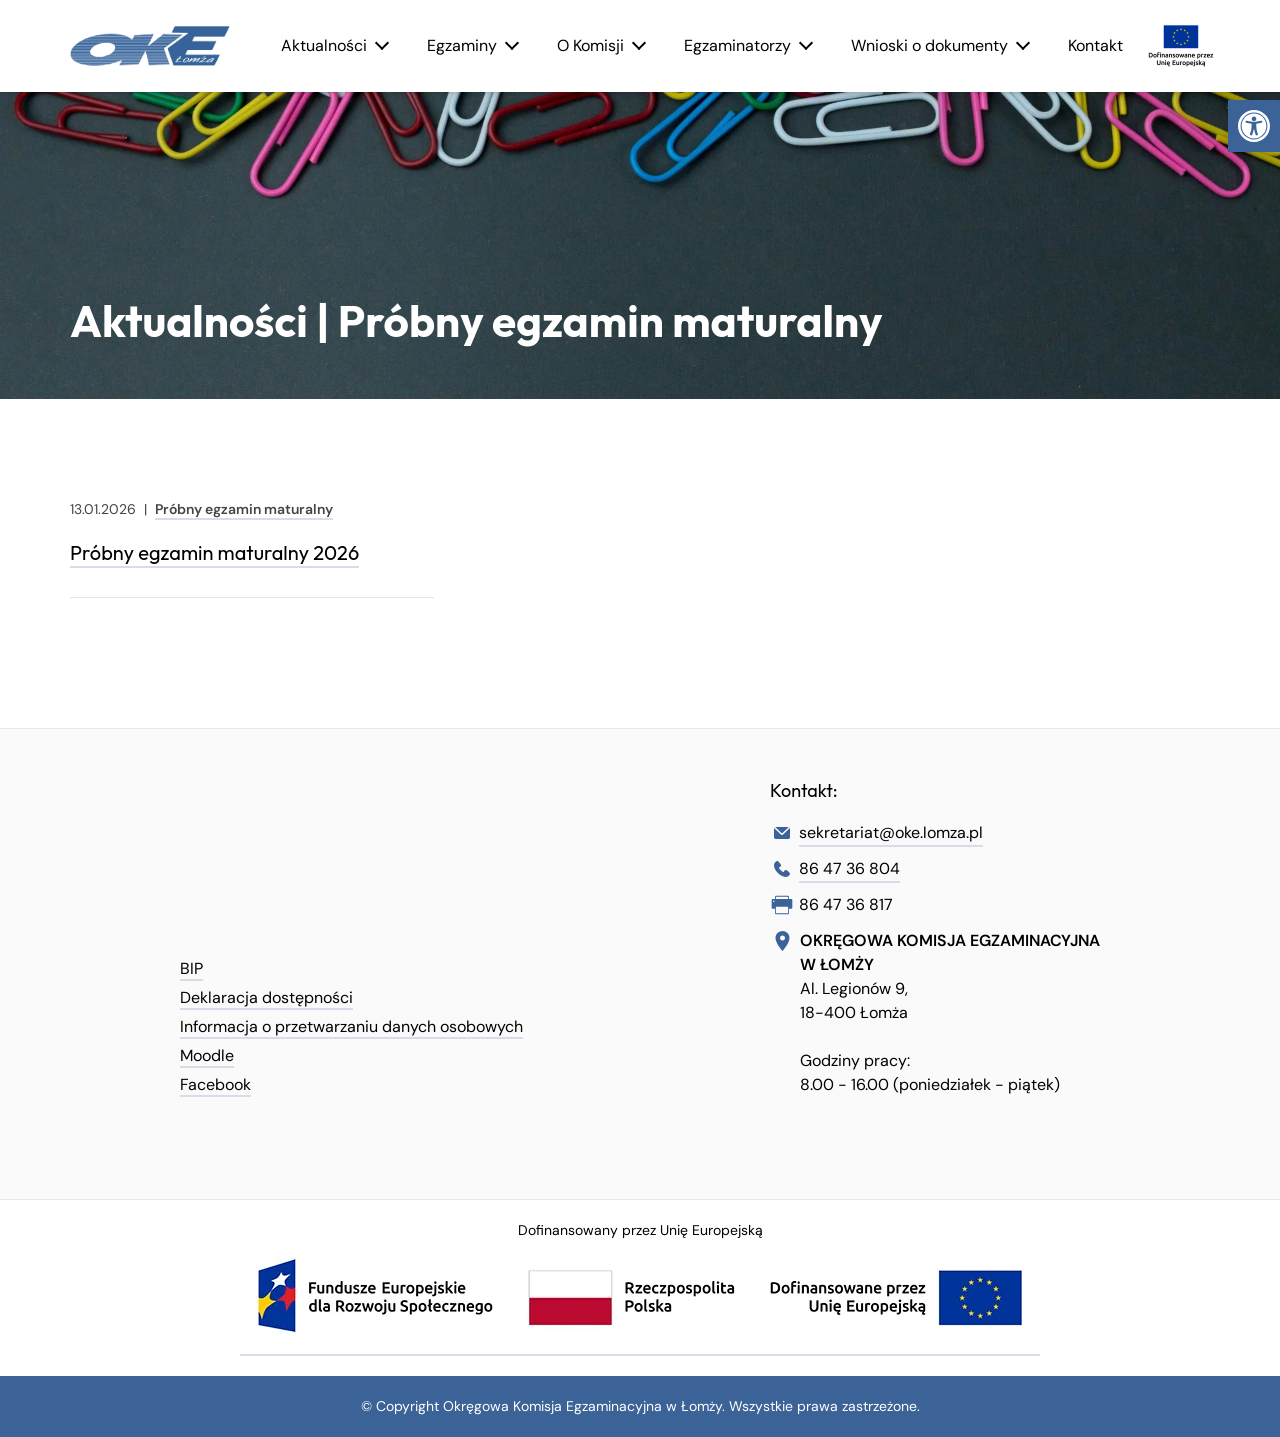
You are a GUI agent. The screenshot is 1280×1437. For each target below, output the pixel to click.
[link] (1254, 126)
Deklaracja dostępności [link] (266, 997)
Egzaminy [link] (462, 45)
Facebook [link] (215, 1084)
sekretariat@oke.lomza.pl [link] (891, 832)
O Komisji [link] (590, 45)
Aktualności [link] (324, 45)
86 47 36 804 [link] (849, 868)
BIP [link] (191, 968)
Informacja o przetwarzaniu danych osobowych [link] (351, 1026)
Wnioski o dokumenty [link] (929, 45)
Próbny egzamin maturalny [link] (244, 509)
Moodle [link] (207, 1055)
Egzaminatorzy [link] (737, 45)
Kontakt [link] (1095, 45)
